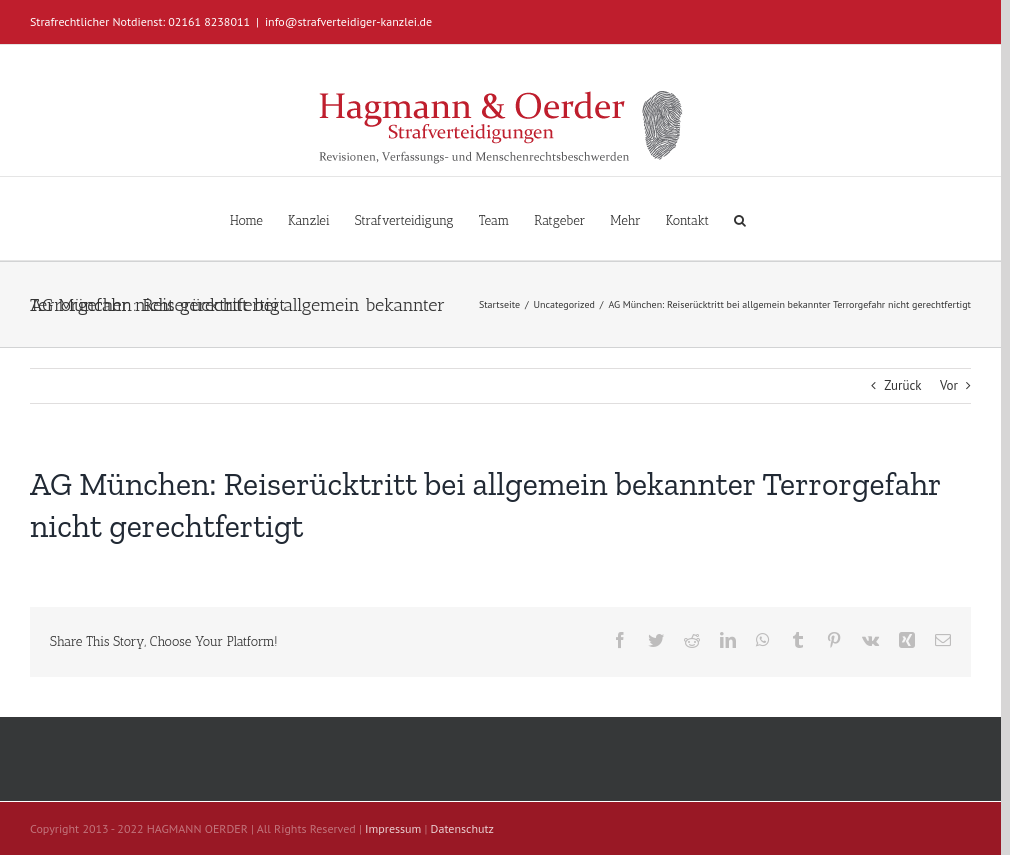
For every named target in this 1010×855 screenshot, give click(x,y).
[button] (740, 218)
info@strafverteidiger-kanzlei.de (348, 21)
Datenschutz (462, 828)
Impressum (393, 828)
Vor (949, 385)
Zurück (902, 385)
